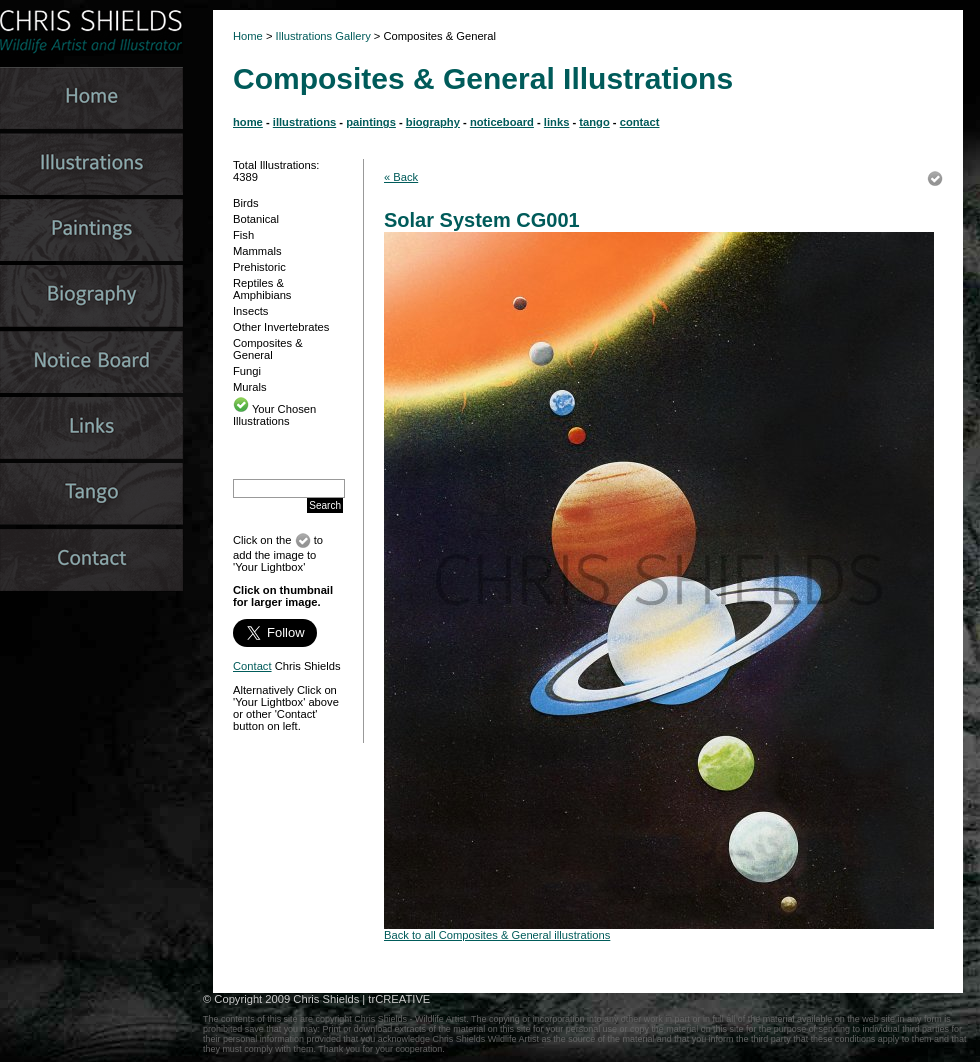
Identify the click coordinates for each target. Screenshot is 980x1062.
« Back (401, 177)
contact (640, 122)
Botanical (256, 219)
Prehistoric (259, 267)
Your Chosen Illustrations (274, 415)
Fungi (247, 371)
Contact (252, 666)
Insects (250, 311)
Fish (243, 235)
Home (248, 36)
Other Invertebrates (281, 327)
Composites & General (268, 349)
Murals (250, 387)
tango (594, 122)
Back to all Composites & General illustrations (497, 935)
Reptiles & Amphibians (262, 289)
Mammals (257, 251)
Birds (246, 203)
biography (433, 122)
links (557, 122)
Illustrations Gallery (322, 36)
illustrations (304, 122)
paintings (371, 122)
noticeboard (502, 122)
